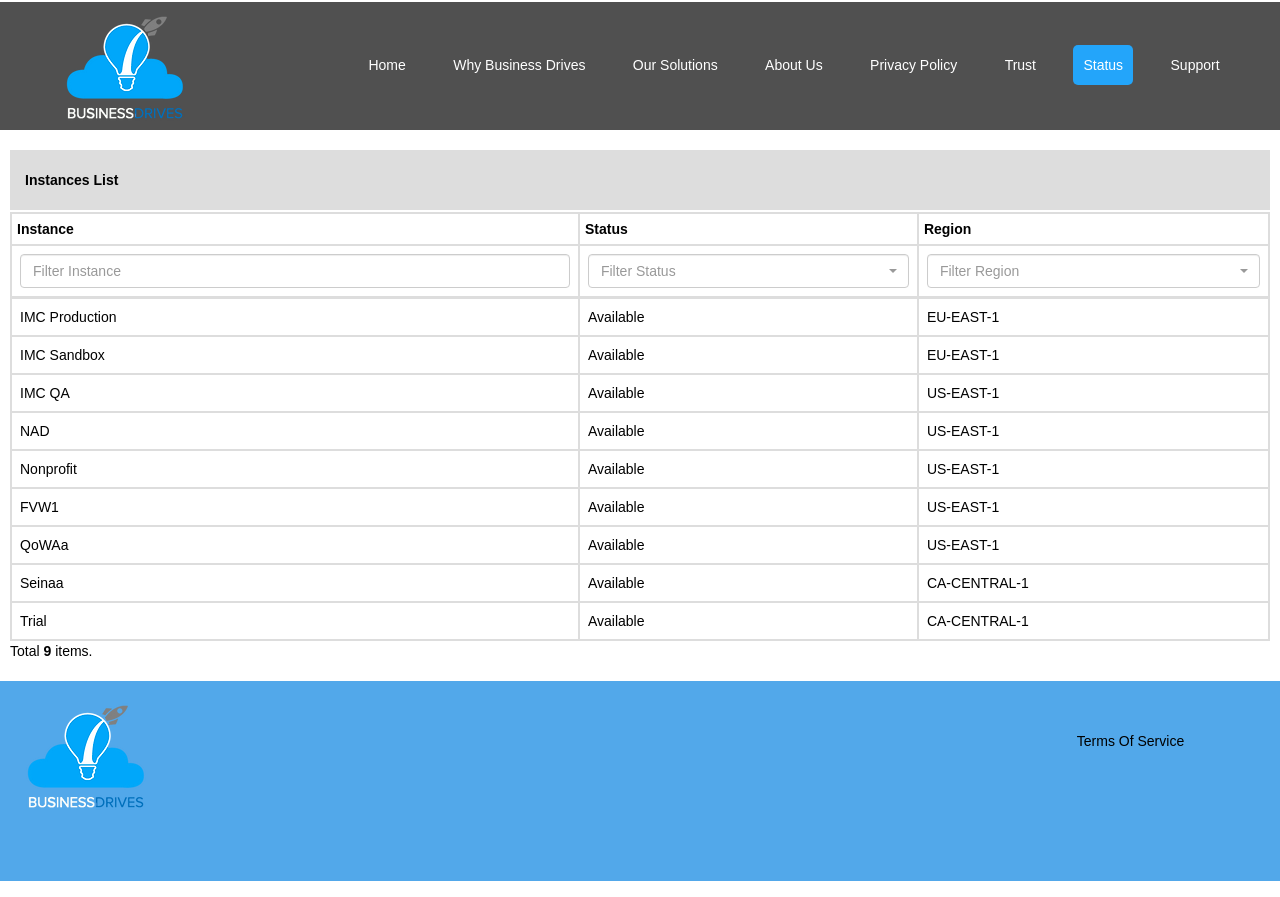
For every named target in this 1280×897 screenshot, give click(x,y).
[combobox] (748, 271)
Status (606, 229)
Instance (45, 229)
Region (947, 229)
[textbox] (742, 271)
